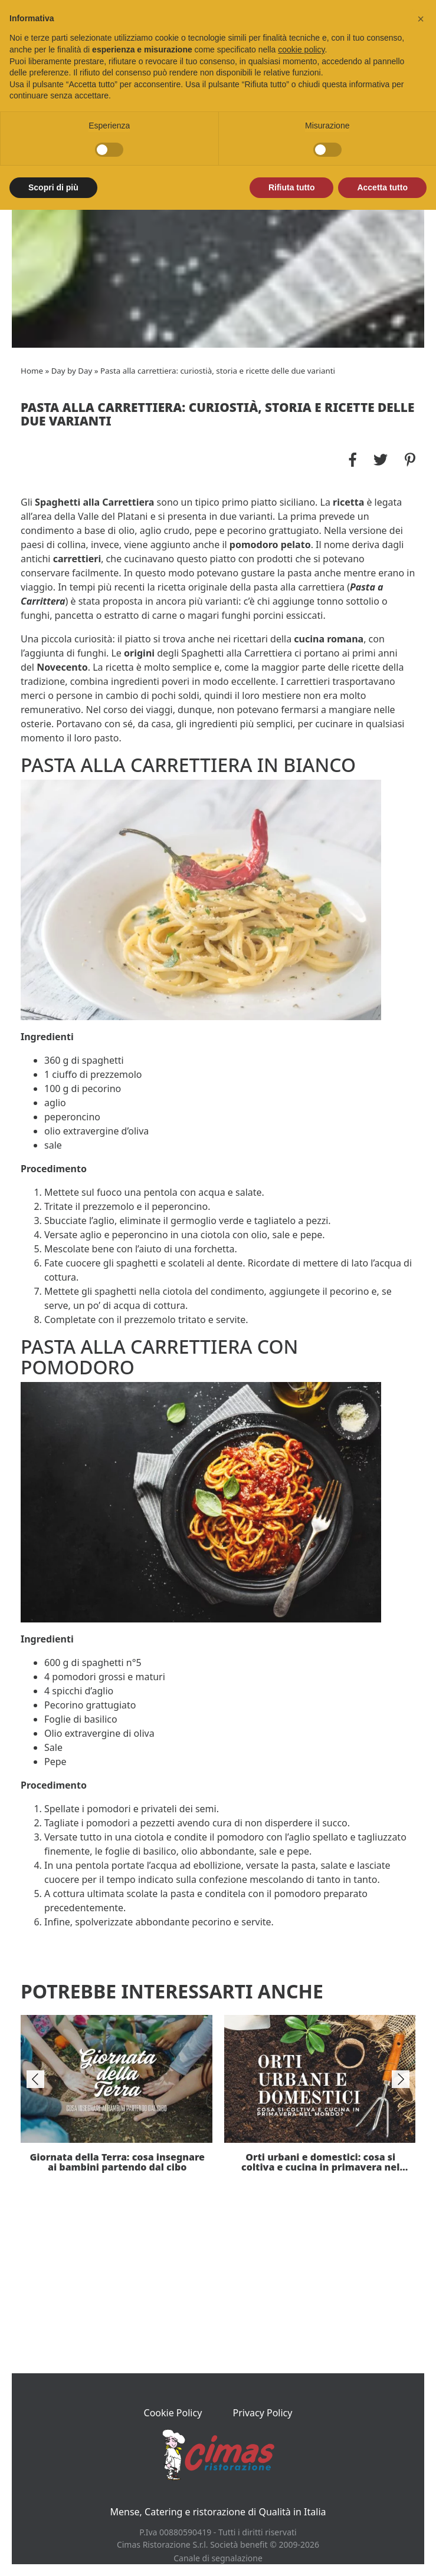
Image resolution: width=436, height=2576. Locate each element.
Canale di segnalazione (218, 2558)
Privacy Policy (262, 2412)
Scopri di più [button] (53, 187)
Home (32, 370)
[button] (420, 18)
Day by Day (72, 370)
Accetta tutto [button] (382, 187)
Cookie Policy (173, 2412)
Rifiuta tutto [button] (291, 187)
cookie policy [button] (301, 49)
